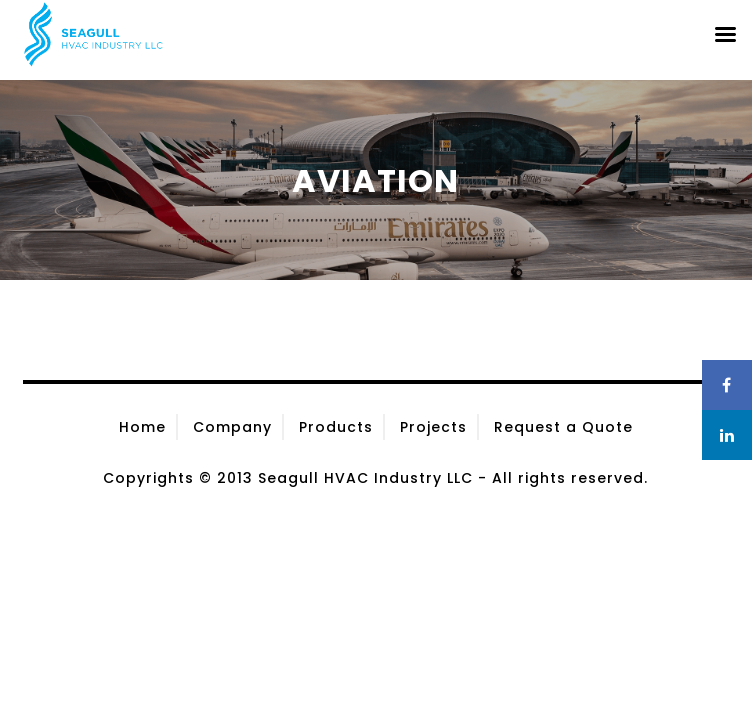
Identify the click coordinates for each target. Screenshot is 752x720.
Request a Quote (563, 427)
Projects (433, 427)
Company (232, 427)
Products (336, 427)
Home (142, 427)
